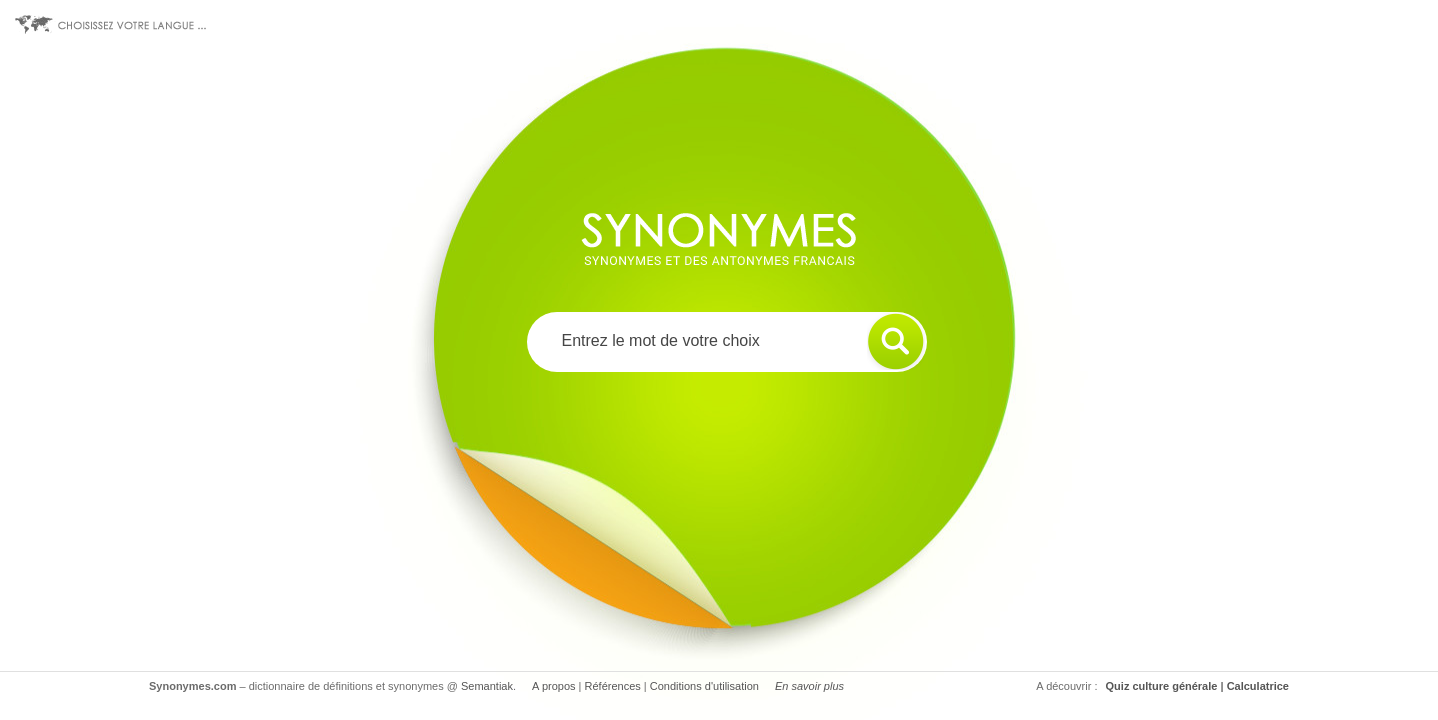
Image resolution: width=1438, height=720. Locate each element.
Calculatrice (1258, 686)
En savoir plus (809, 686)
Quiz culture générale (1162, 686)
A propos (553, 686)
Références (613, 686)
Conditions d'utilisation (704, 686)
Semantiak (487, 686)
